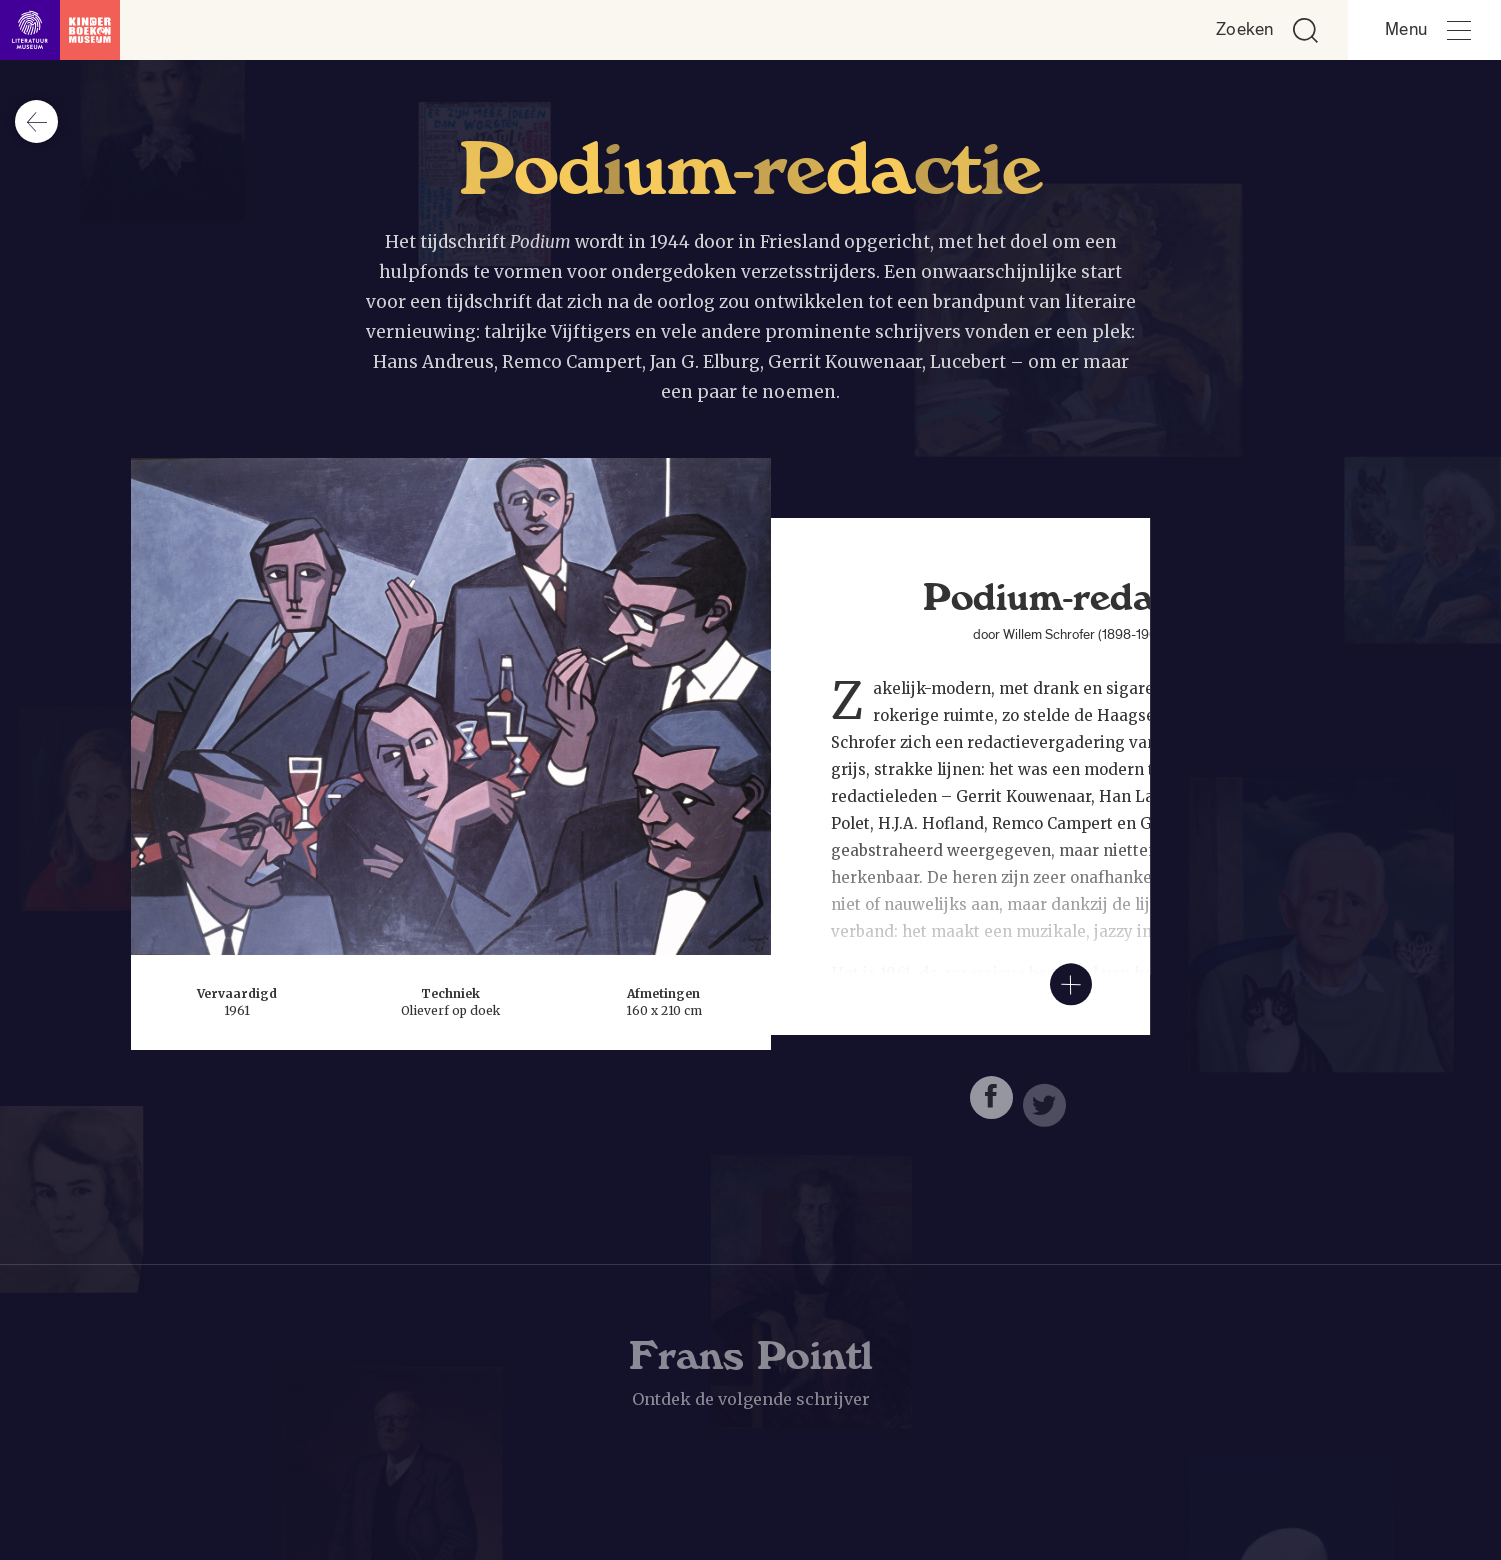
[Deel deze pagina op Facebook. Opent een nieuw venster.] (991, 1103)
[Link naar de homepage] (60, 30)
